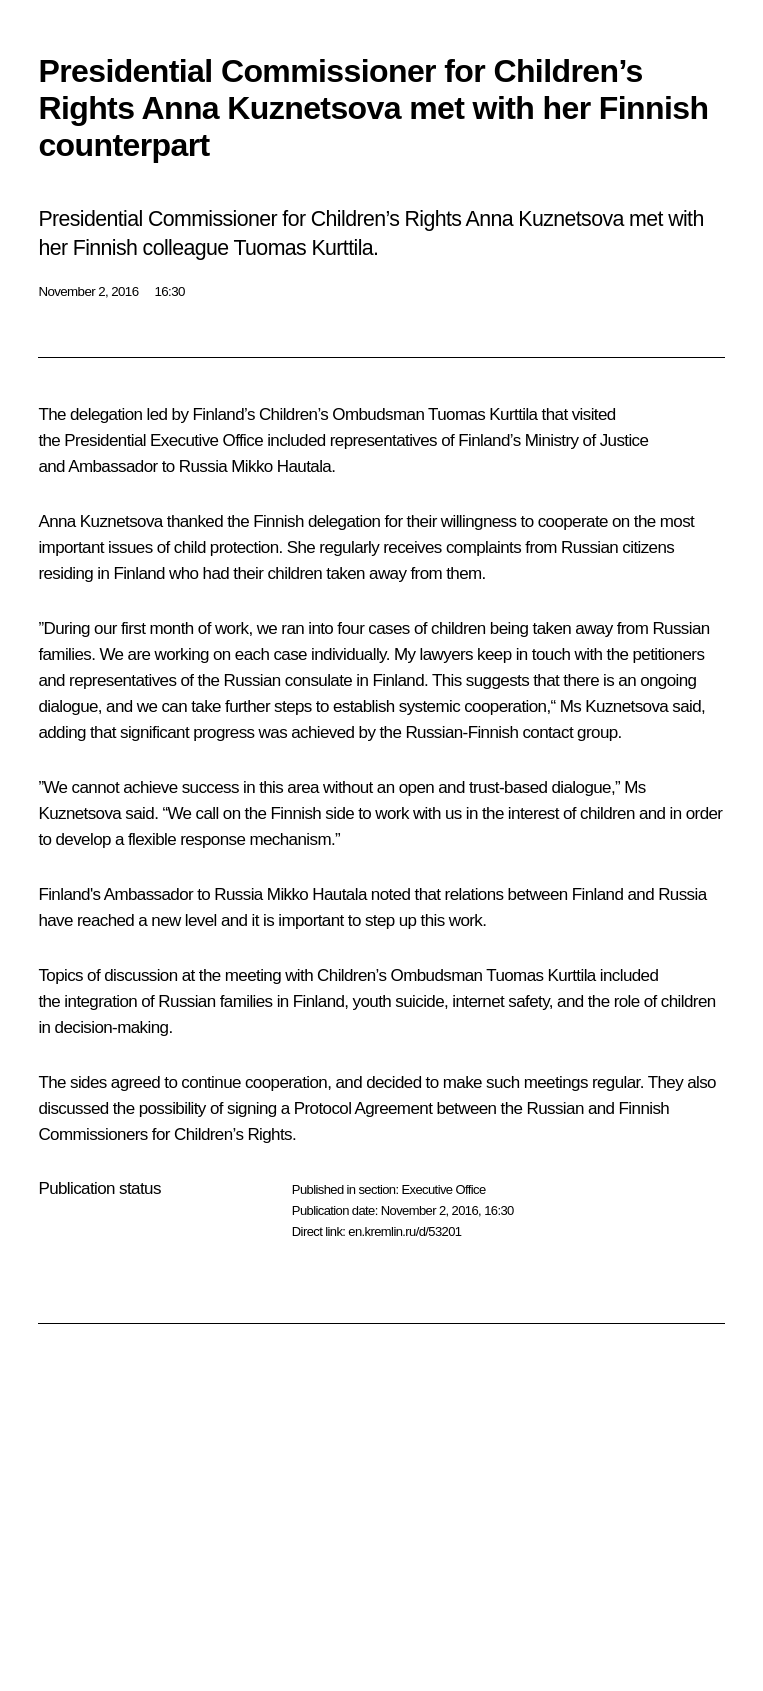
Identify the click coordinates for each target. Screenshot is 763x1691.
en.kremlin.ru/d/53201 (404, 1231)
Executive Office (443, 1189)
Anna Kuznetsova (100, 521)
